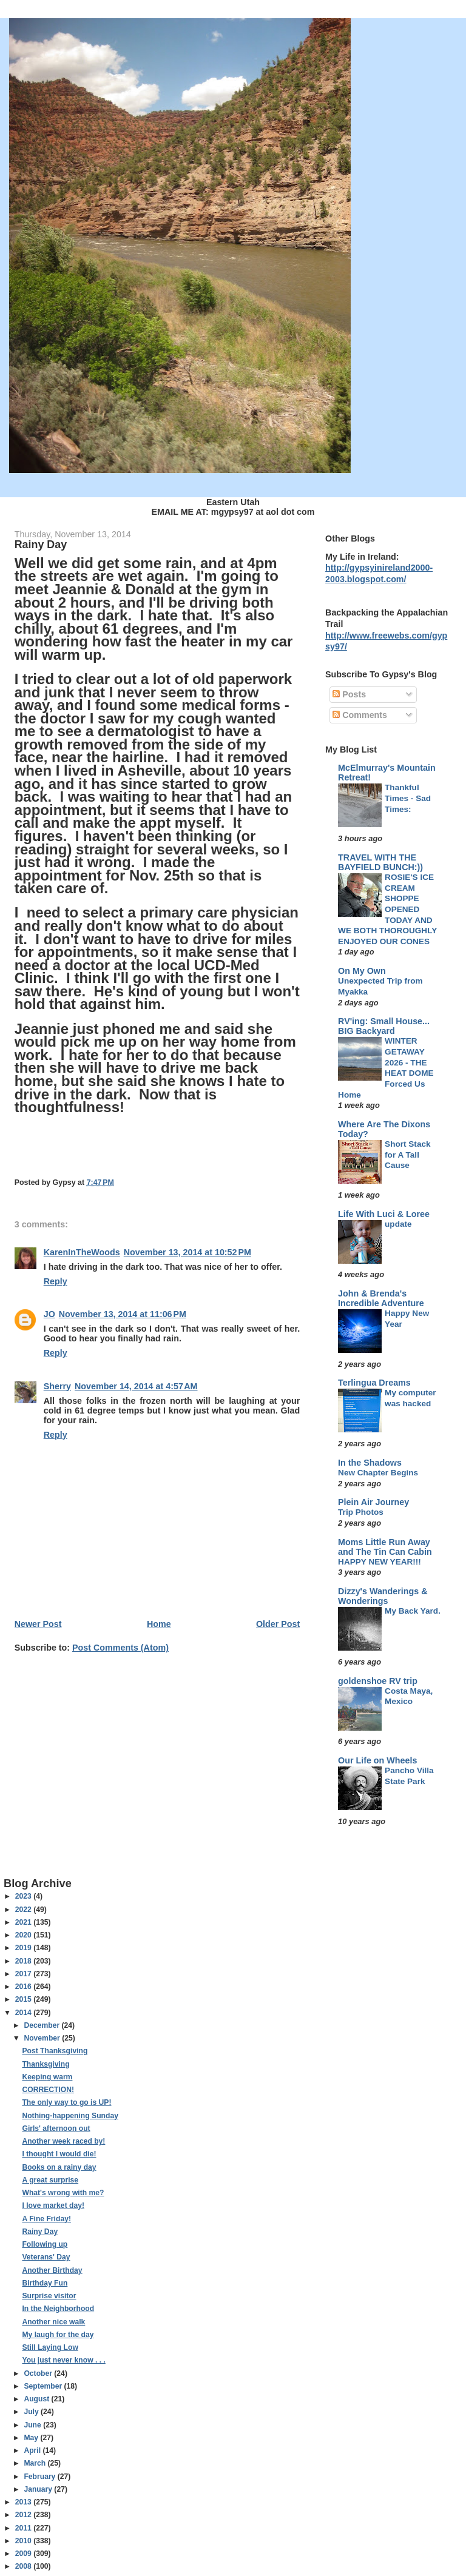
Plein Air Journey (373, 1502)
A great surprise (50, 2180)
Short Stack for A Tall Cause (407, 1154)
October (39, 2373)
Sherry (57, 1386)
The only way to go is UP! (66, 2102)
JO (49, 1314)
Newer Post (38, 1624)
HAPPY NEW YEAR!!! (379, 1561)
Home (159, 1624)
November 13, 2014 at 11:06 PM (122, 1314)
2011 (24, 2528)
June (33, 2425)
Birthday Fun (44, 2283)
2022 (24, 1909)
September (44, 2386)
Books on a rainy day (59, 2167)
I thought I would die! (59, 2154)
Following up (44, 2244)
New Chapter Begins (378, 1472)
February (40, 2476)
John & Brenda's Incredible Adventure (381, 1298)
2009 (24, 2553)
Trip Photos (360, 1512)
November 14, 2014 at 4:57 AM (136, 1386)
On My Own (362, 971)
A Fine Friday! (46, 2219)
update (398, 1224)
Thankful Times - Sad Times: (408, 798)
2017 (24, 1974)
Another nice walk (53, 2322)
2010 (24, 2541)
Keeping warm (47, 2077)
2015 (24, 1999)
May (32, 2437)
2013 (24, 2502)
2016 (24, 1986)
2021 (24, 1922)
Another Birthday (52, 2270)
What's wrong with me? (63, 2193)
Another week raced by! (63, 2141)
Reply (55, 1281)
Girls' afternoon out (56, 2128)
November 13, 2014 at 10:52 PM (187, 1252)
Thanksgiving (45, 2064)
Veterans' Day (46, 2257)
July (32, 2411)
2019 (24, 1948)
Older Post (278, 1624)
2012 (24, 2515)
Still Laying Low (50, 2347)
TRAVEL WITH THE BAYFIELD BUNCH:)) (380, 862)
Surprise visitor (49, 2296)
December (42, 2025)
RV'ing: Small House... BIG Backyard (384, 1026)
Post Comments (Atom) (120, 1647)
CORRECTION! (48, 2089)
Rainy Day (40, 2231)
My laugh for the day (57, 2334)
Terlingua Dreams (374, 1382)
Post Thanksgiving (54, 2051)
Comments (360, 715)
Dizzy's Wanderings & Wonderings (382, 1596)
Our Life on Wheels (377, 1760)
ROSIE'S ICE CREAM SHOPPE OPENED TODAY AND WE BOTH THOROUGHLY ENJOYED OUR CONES (387, 909)
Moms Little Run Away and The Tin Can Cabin (385, 1547)
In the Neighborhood (58, 2308)
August (37, 2399)
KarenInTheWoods (82, 1252)
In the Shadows (370, 1462)
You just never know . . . (63, 2360)
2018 (24, 1961)
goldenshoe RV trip (377, 1681)
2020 (24, 1935)
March (35, 2463)
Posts (349, 694)
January (39, 2489)
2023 (24, 1896)
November (43, 2038)
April (33, 2450)
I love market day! (53, 2205)
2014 (24, 2012)
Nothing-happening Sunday (70, 2115)
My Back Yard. (413, 1610)
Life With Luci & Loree (384, 1214)
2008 (24, 2566)
